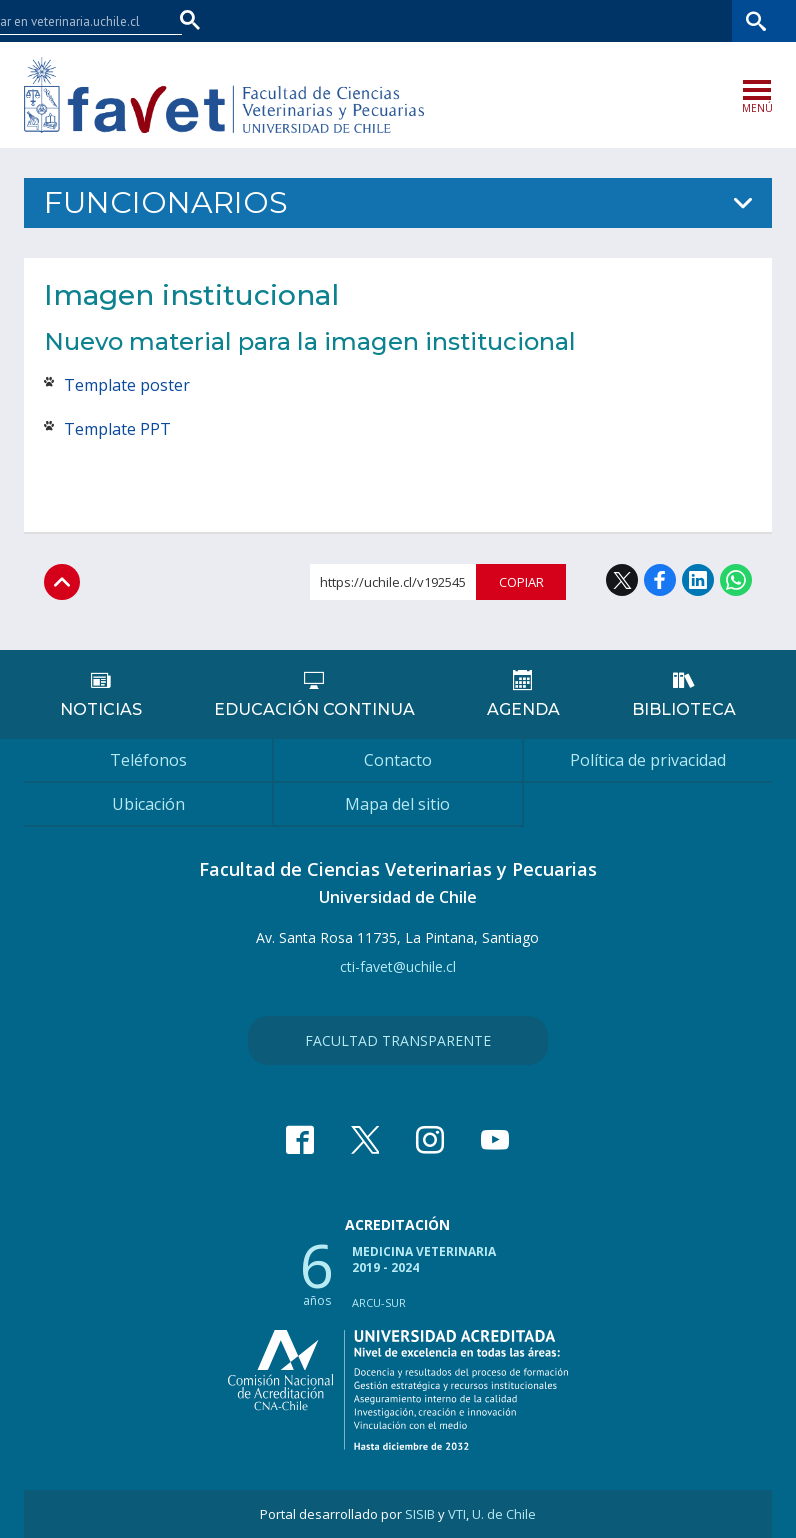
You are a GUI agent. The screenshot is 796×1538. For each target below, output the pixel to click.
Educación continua (314, 709)
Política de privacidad (648, 760)
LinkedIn (698, 580)
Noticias (101, 709)
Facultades (442, 20)
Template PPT (119, 429)
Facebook (660, 580)
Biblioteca (684, 709)
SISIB (420, 1514)
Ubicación (148, 804)
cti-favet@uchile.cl (398, 966)
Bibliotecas (694, 20)
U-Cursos (546, 20)
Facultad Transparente (398, 1040)
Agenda (523, 709)
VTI (457, 1514)
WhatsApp (736, 580)
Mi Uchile (617, 20)
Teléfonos (148, 760)
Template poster (127, 385)
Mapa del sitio (397, 804)
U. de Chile (504, 1514)
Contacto (398, 760)
